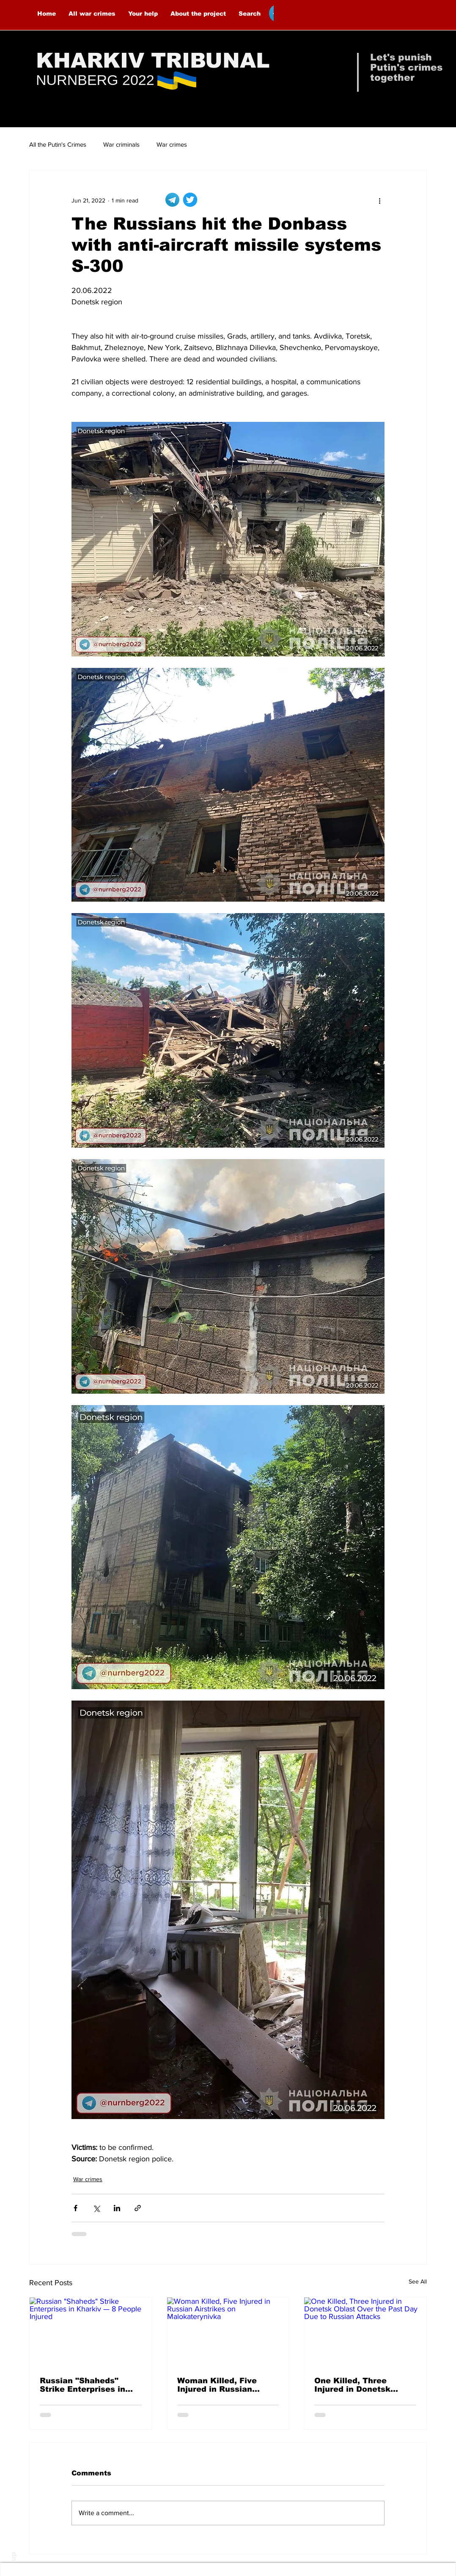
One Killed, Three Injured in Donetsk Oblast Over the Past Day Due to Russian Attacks (357, 2384)
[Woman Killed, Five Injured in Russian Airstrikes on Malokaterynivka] (228, 2331)
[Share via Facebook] (75, 2208)
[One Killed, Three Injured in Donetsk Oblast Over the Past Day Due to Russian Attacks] (365, 2331)
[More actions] (379, 200)
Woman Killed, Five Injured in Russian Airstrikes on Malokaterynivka (217, 2384)
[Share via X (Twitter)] (96, 2208)
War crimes (172, 144)
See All (418, 2281)
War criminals (121, 144)
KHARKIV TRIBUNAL (153, 60)
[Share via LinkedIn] (117, 2208)
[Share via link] (138, 2208)
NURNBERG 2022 (95, 80)
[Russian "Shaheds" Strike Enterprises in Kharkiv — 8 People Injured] (91, 2331)
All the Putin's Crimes (57, 144)
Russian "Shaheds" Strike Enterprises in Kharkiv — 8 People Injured (82, 2384)
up (13, 2556)
